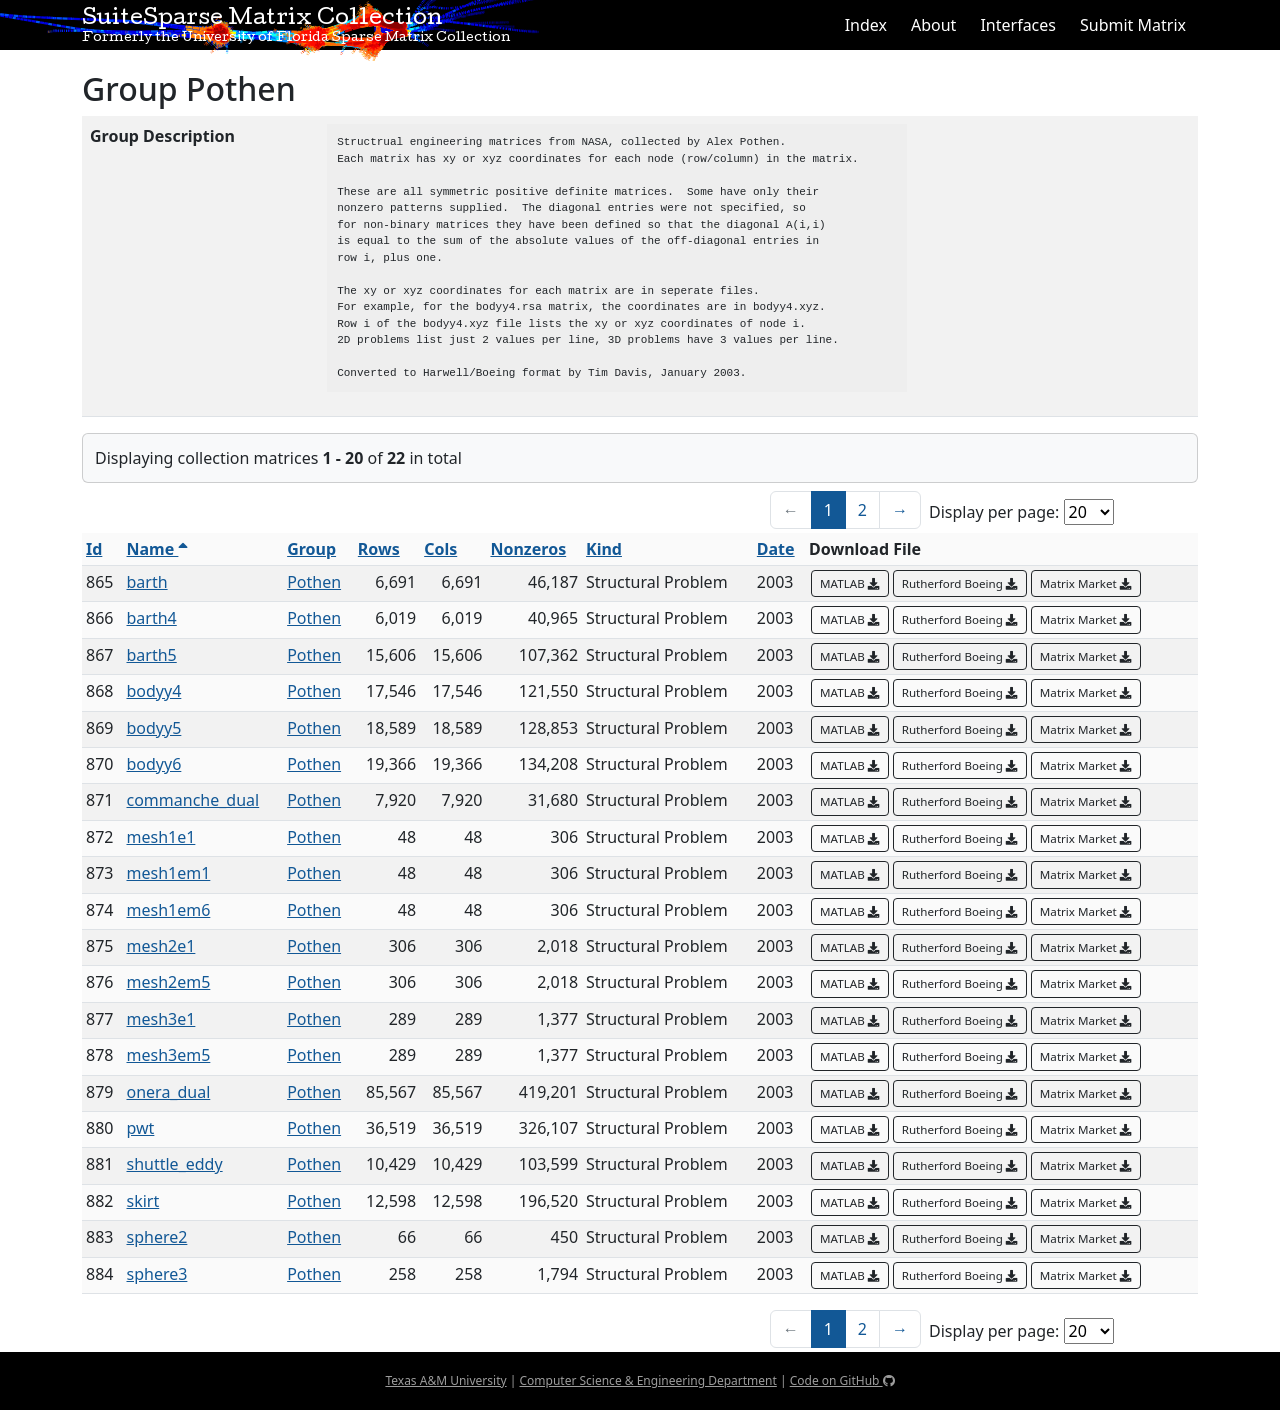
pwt (141, 1128)
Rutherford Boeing (960, 583)
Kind (604, 549)
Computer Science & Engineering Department (647, 1380)
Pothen (314, 582)
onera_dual (169, 1092)
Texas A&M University (445, 1380)
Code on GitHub (842, 1380)
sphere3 (157, 1274)
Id (94, 549)
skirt (143, 1201)
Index (866, 25)
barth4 (152, 618)
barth (147, 582)
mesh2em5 (169, 982)
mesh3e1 (161, 1019)
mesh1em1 (169, 873)
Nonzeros (528, 549)
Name (158, 549)
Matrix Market (1086, 583)
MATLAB (850, 583)
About (933, 25)
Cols (440, 549)
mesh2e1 (161, 946)
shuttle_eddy (175, 1164)
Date (776, 549)
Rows (379, 549)
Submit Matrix (1133, 25)
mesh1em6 (169, 910)
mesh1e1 (161, 837)
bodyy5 (154, 728)
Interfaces (1018, 25)
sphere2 (157, 1237)
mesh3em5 (169, 1055)
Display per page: (994, 512)
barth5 (152, 655)
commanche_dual (193, 800)
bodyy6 (154, 764)
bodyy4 (154, 691)
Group (311, 549)
